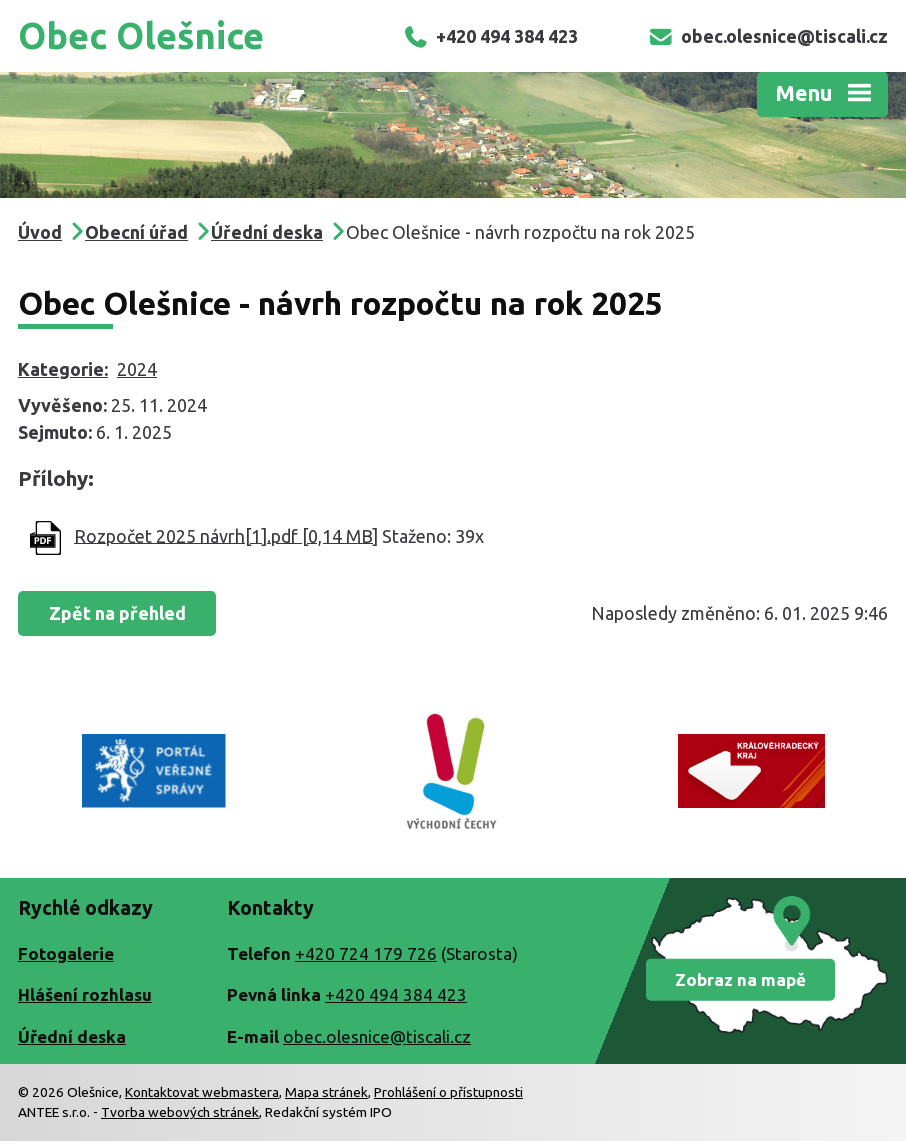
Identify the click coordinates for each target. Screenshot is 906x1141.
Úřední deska (267, 232)
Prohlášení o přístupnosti (448, 1092)
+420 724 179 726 (366, 953)
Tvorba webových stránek (180, 1112)
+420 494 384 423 (490, 36)
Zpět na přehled (117, 613)
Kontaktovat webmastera (202, 1092)
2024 (137, 369)
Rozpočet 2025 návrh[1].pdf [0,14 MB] (226, 535)
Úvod (40, 232)
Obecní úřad (136, 232)
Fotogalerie (66, 953)
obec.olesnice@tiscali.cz (768, 36)
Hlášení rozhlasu (85, 994)
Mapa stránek (326, 1092)
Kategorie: (63, 369)
